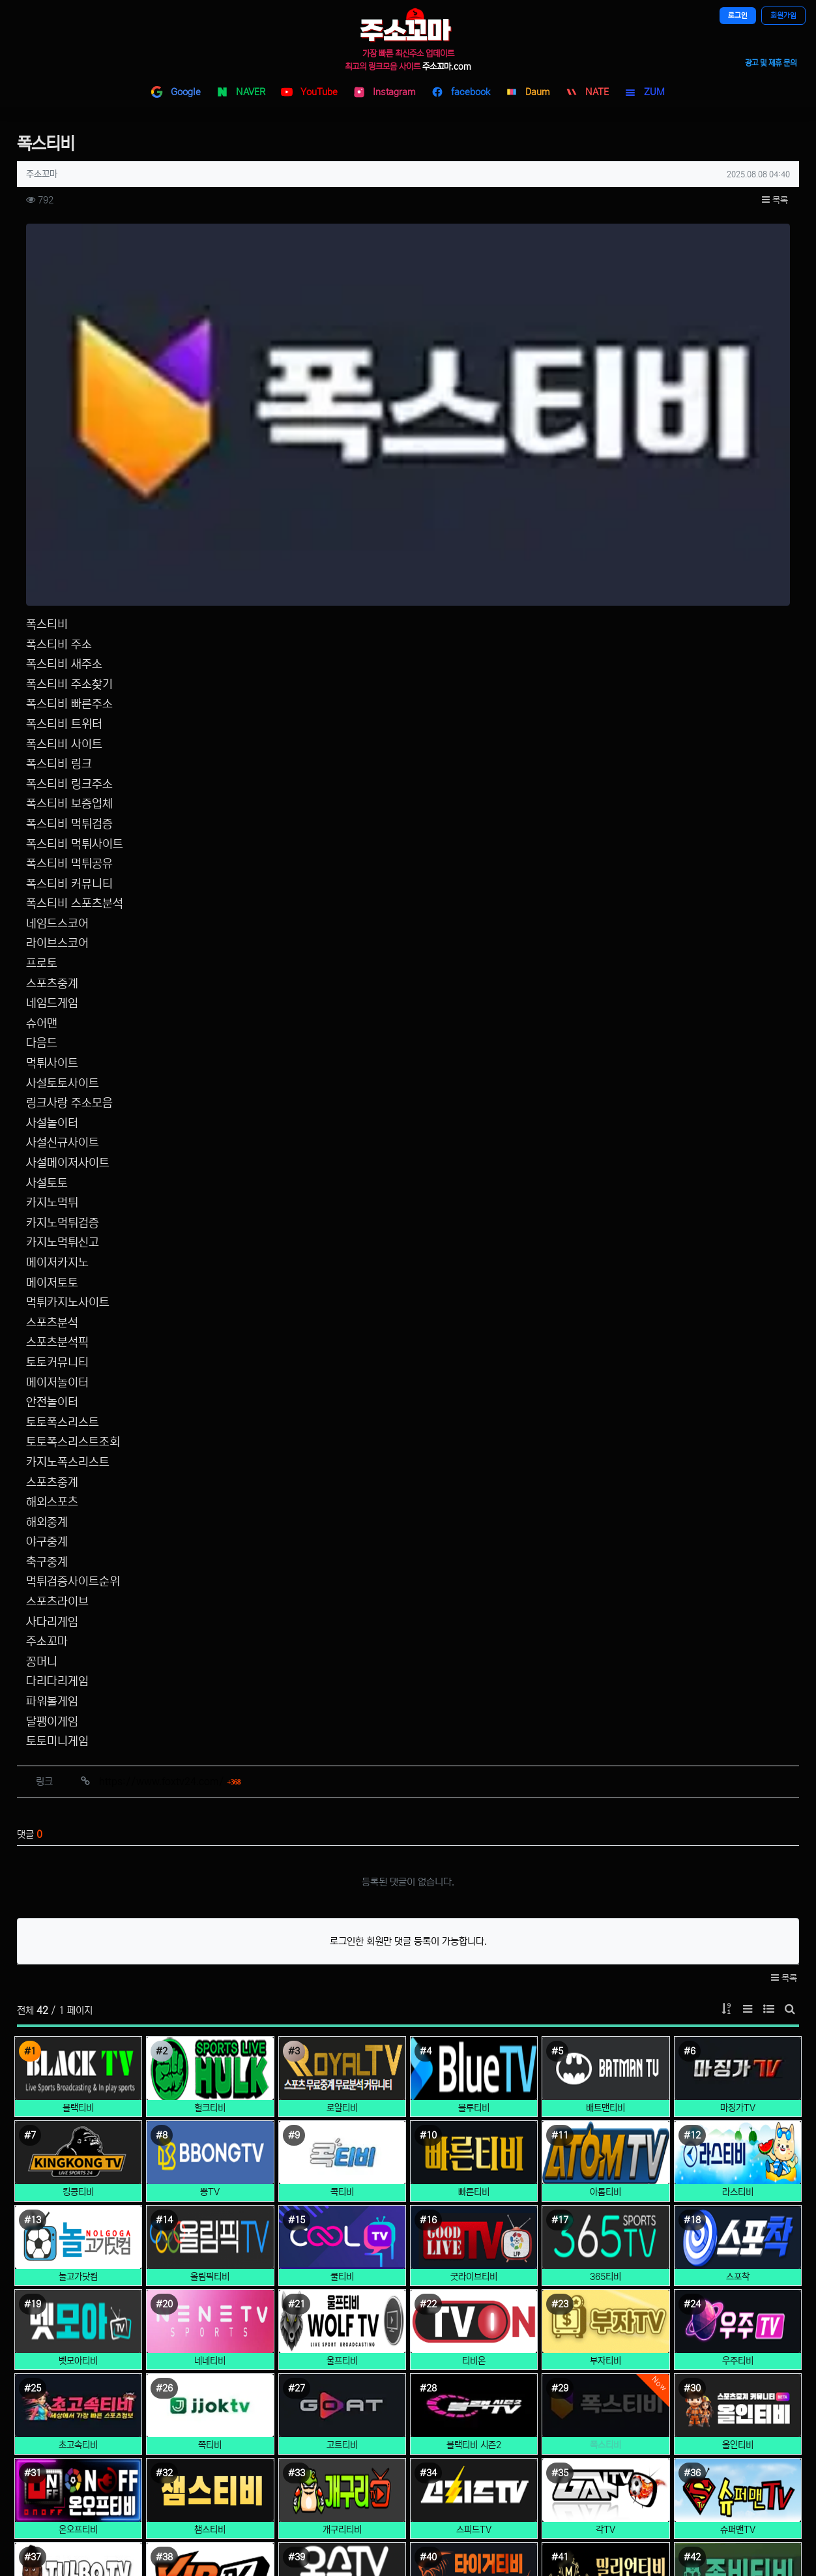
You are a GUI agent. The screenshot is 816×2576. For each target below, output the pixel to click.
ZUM (644, 92)
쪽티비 (210, 2160)
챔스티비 (210, 2245)
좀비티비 (737, 2329)
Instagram (384, 92)
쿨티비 (342, 1992)
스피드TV (473, 2245)
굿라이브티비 (473, 1992)
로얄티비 (342, 1823)
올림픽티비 (209, 1992)
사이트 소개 (372, 2433)
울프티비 (342, 2076)
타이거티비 (473, 2329)
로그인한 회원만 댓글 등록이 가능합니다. (408, 1657)
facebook (460, 92)
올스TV (342, 2329)
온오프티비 (78, 2245)
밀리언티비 (605, 2329)
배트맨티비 (605, 1823)
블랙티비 (78, 1823)
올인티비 (737, 2160)
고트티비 (342, 2160)
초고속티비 (78, 2160)
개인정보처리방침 (382, 2456)
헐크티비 (210, 1823)
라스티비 (737, 1907)
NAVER (240, 92)
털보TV (78, 2329)
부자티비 (605, 2076)
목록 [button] (775, 200)
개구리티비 (342, 2245)
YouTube (309, 92)
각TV (605, 2245)
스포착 (738, 1992)
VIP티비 (210, 2329)
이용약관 (367, 2479)
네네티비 (210, 2076)
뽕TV (210, 1907)
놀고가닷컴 (78, 1992)
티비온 (474, 2076)
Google (176, 92)
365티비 (605, 1992)
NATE (587, 92)
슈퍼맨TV (737, 2245)
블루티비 (473, 1823)
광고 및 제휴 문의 (770, 63)
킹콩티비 (78, 1907)
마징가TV (737, 1823)
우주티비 (737, 2076)
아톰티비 (605, 1907)
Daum (528, 92)
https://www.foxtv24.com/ (169, 1497)
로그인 (738, 16)
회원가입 (783, 16)
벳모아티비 (78, 2076)
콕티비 (342, 1907)
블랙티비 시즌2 (473, 2160)
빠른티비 (473, 1907)
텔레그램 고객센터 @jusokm (675, 2443)
